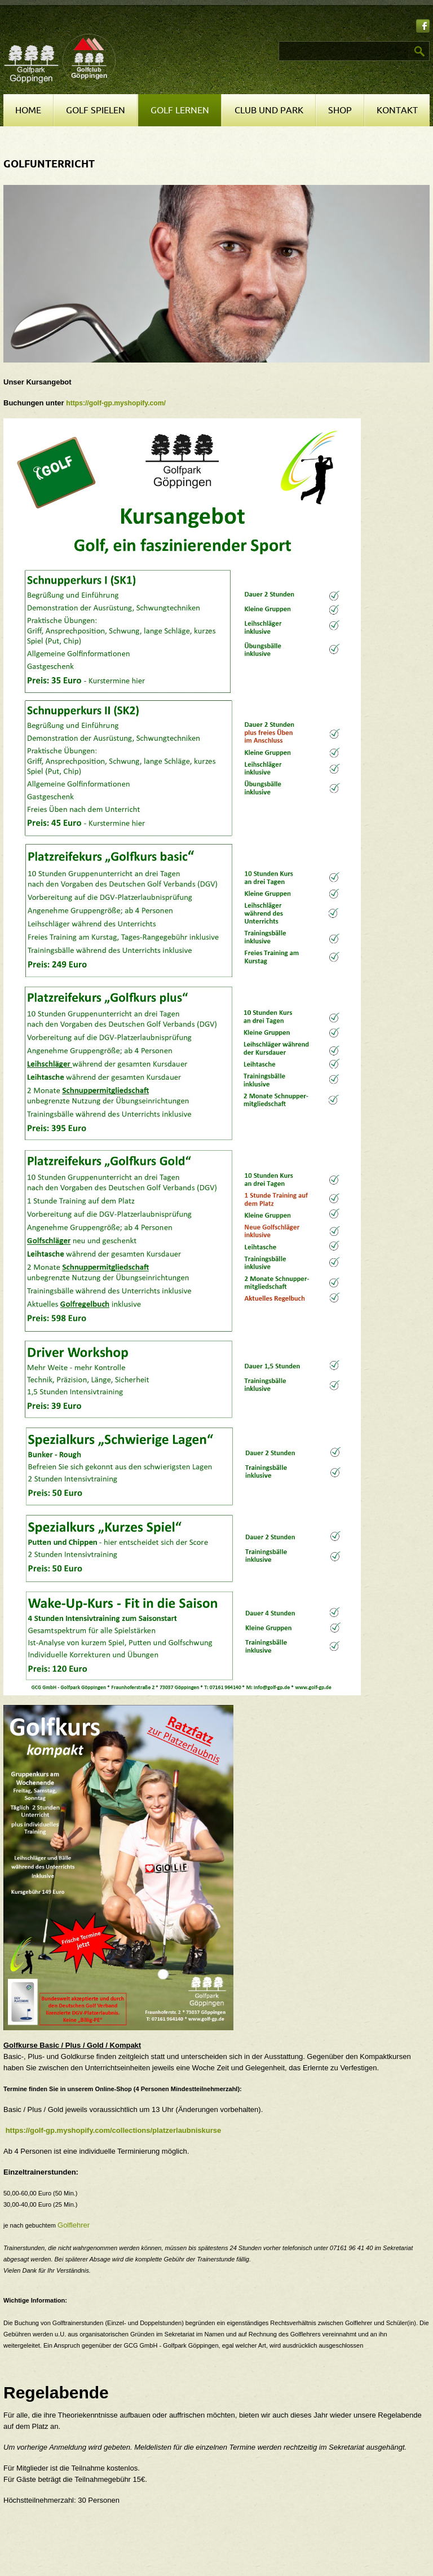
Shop (340, 110)
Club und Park (269, 110)
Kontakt (397, 110)
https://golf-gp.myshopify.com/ (116, 403)
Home (28, 110)
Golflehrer (74, 2225)
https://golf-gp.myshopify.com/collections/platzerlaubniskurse (114, 2130)
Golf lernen (180, 110)
